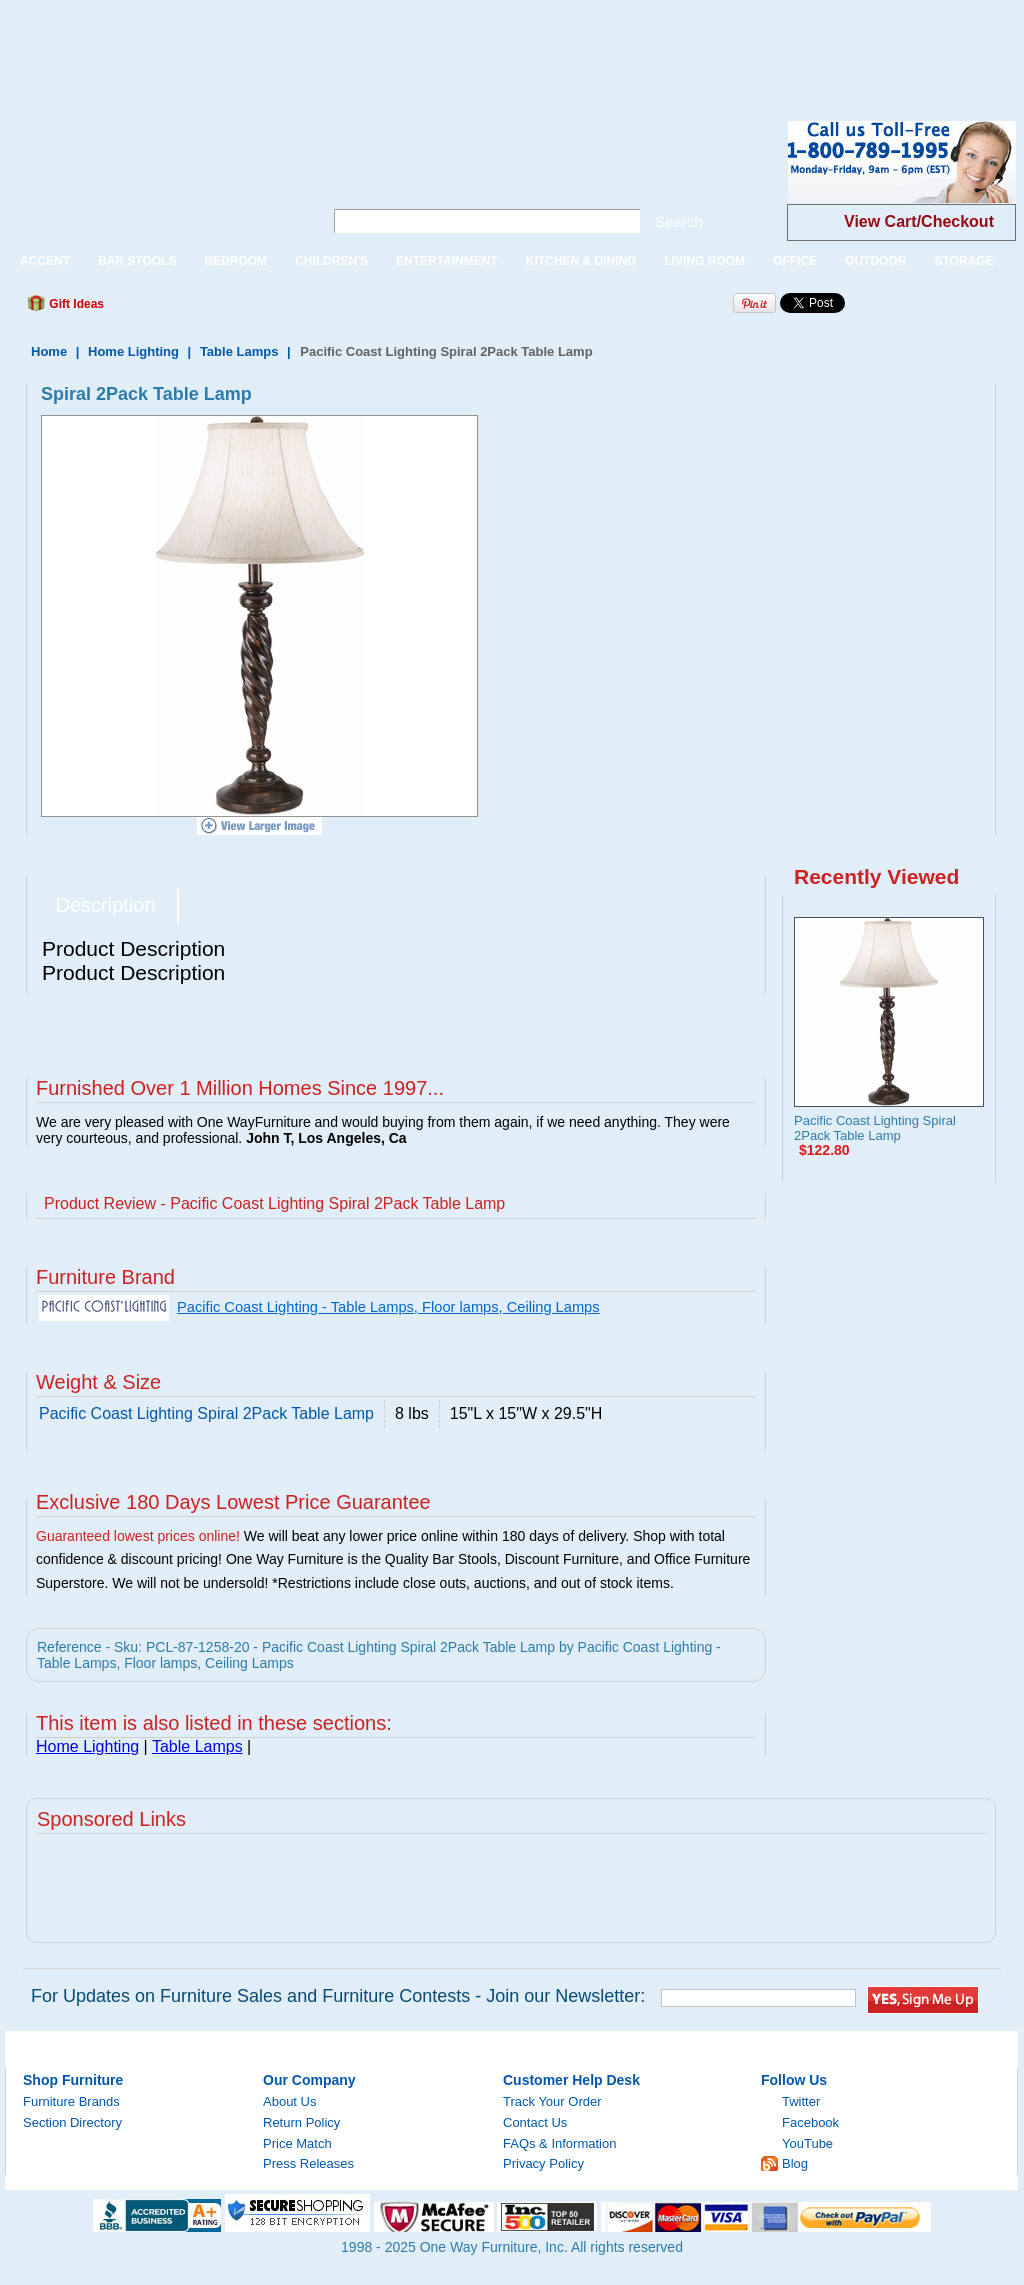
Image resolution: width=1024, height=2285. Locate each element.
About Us (289, 2101)
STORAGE (963, 261)
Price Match (297, 2143)
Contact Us (535, 2122)
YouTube (807, 2143)
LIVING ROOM (704, 261)
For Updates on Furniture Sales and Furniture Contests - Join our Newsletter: (338, 1996)
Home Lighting (133, 351)
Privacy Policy (543, 2163)
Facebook (810, 2122)
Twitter (801, 2101)
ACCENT (45, 261)
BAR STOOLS (137, 261)
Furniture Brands (71, 2101)
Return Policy (301, 2122)
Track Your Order (552, 2101)
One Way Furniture (153, 178)
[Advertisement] (364, 45)
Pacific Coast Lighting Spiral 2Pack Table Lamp (875, 1128)
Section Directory (72, 2122)
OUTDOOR (875, 261)
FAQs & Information (559, 2143)
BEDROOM (235, 261)
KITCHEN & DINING (581, 261)
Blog (795, 2163)
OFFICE (795, 261)
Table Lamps (239, 351)
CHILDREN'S (331, 261)
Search (679, 221)
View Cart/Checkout (919, 221)
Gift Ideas (75, 304)
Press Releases (308, 2163)
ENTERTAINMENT (447, 261)
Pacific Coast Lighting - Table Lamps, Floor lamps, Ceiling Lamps (388, 1307)
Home (49, 351)
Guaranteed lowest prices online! (138, 1536)
